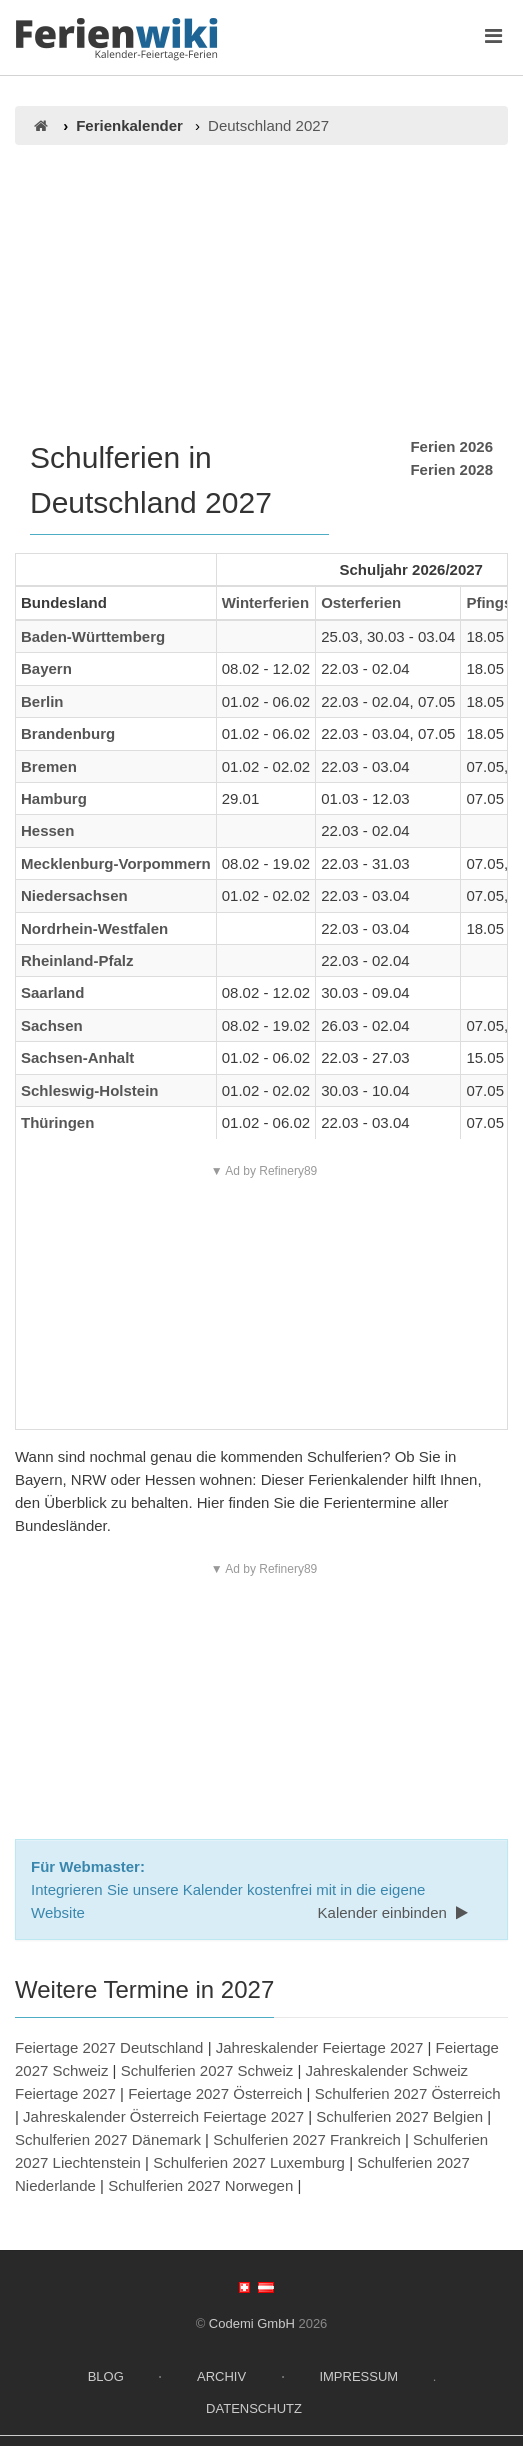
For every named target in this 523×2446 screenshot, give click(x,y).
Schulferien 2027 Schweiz (207, 2070)
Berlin (42, 701)
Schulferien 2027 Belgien (399, 2116)
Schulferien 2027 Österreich (408, 2093)
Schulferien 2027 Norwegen (200, 2185)
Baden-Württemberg (93, 636)
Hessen (47, 830)
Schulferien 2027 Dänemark (108, 2139)
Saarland (52, 992)
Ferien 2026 (451, 446)
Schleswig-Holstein (90, 1090)
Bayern (46, 668)
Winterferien (265, 602)
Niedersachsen (74, 895)
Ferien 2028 (451, 469)
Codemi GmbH (252, 2323)
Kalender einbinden (395, 1912)
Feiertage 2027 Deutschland (109, 2047)
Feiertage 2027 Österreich (215, 2093)
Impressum (358, 2376)
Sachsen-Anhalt (77, 1057)
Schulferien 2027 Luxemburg (249, 2162)
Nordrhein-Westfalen (94, 928)
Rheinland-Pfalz (77, 960)
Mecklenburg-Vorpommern (116, 863)
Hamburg (54, 798)
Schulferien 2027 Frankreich (307, 2139)
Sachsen (52, 1025)
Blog (106, 2376)
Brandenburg (68, 733)
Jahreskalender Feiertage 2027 (320, 2047)
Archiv (221, 2376)
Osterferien (361, 602)
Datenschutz (254, 2408)
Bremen (49, 766)
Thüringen (57, 1122)
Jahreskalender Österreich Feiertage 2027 (163, 2116)
